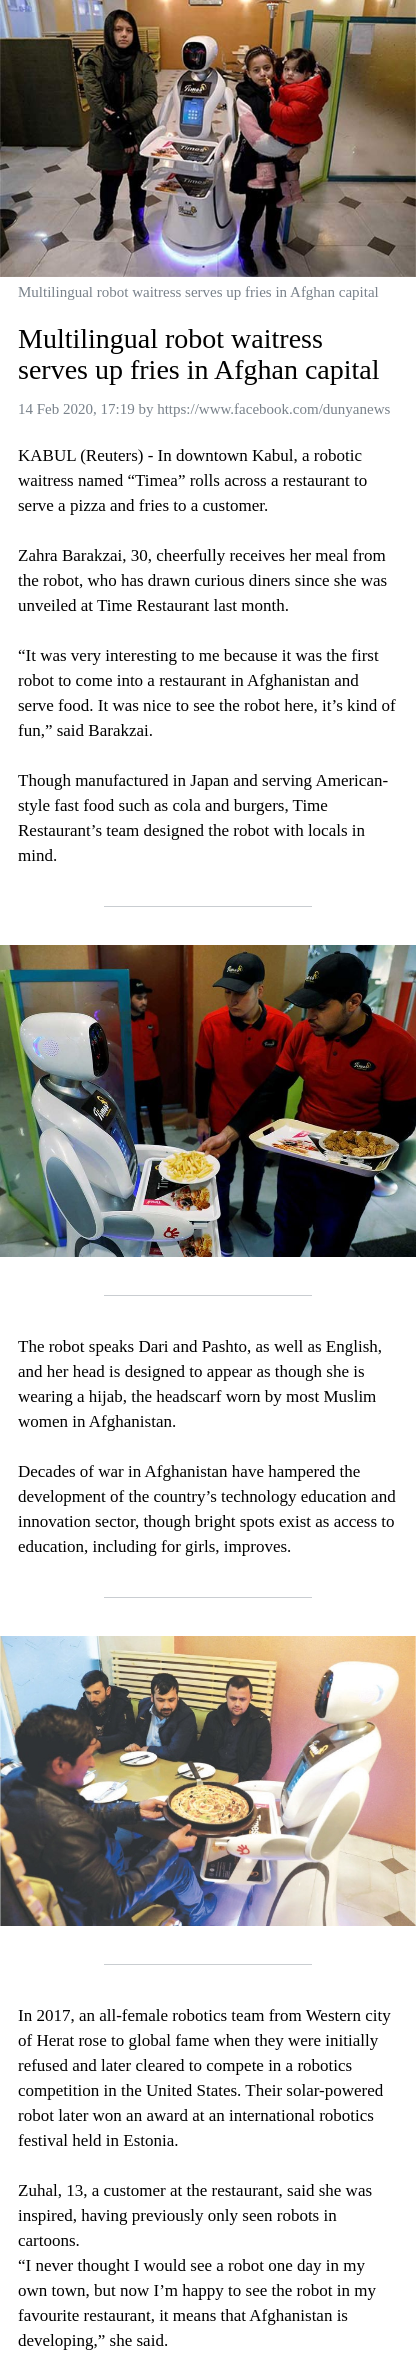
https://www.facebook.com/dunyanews (273, 409)
